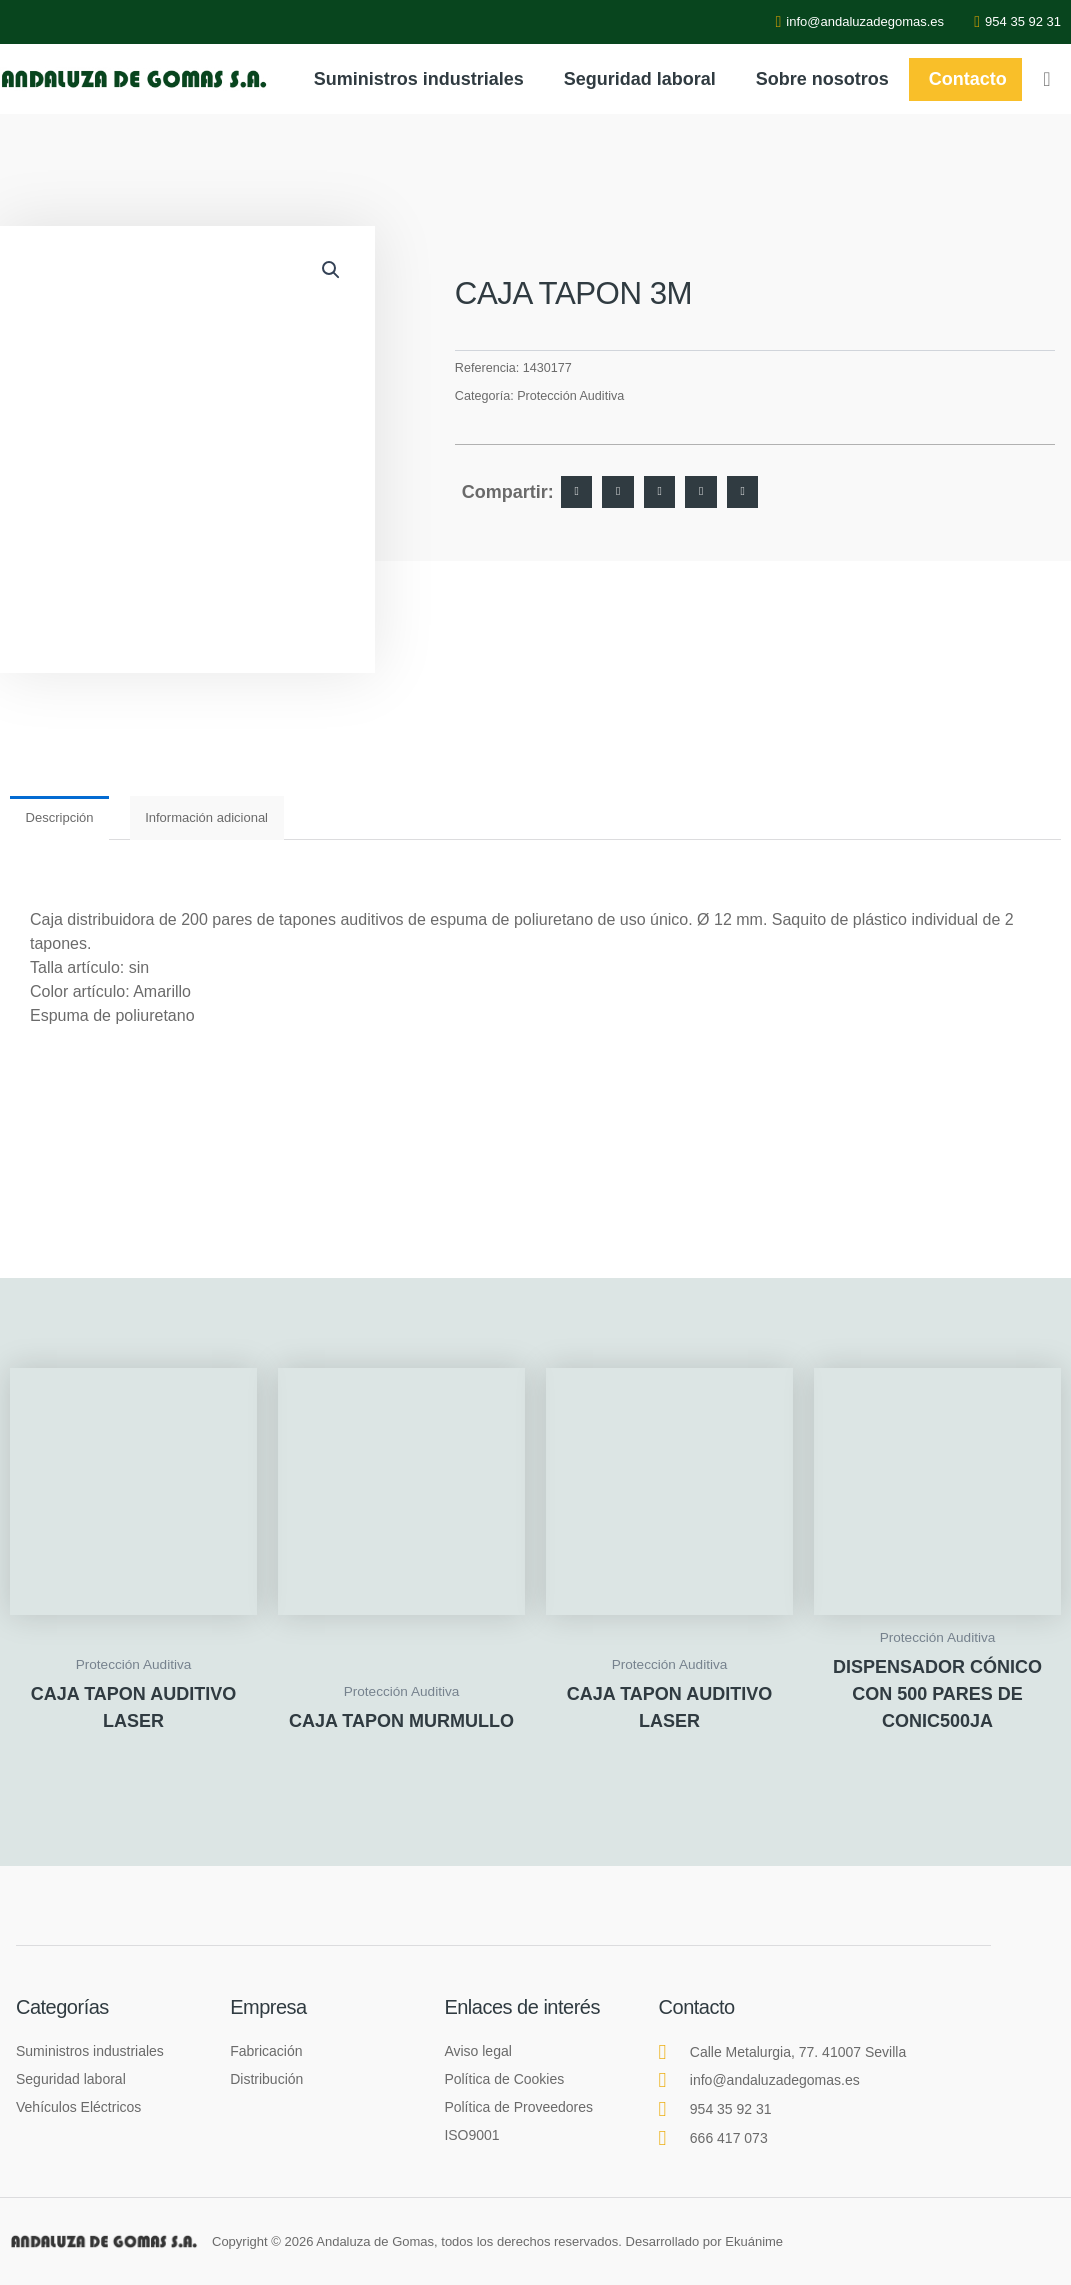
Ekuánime (754, 2241)
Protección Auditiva (570, 396)
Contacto (968, 79)
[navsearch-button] (1047, 79)
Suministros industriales (419, 79)
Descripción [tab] (60, 817)
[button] (331, 270)
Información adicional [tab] (206, 817)
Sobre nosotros (822, 79)
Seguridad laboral (640, 79)
